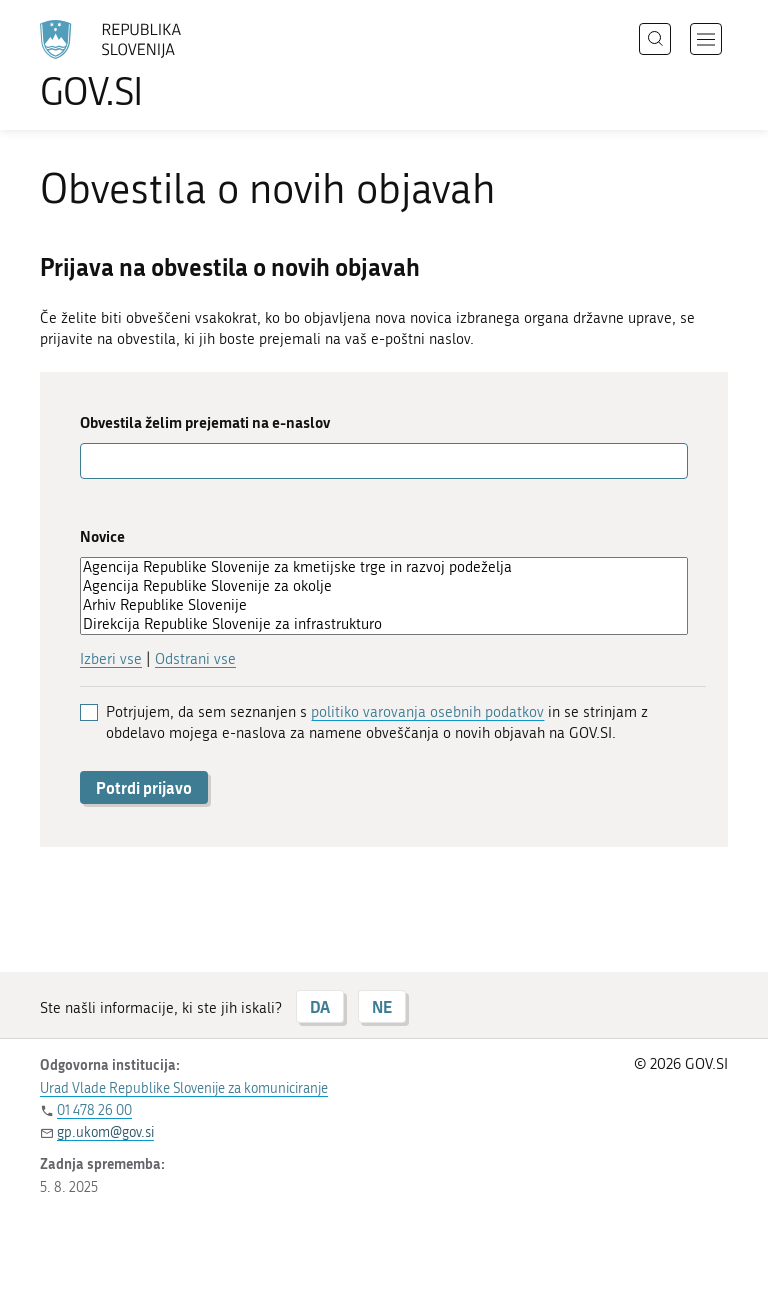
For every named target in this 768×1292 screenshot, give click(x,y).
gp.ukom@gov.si (105, 1132)
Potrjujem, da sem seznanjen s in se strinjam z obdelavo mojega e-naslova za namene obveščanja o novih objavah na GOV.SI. (377, 722)
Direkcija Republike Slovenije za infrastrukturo (384, 624)
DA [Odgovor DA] (320, 1006)
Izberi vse (111, 659)
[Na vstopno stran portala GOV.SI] (140, 65)
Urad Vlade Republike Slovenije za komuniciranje (184, 1088)
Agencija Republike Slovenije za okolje (384, 586)
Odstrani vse (195, 659)
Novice (102, 536)
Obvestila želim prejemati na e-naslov (205, 422)
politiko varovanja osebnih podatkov (427, 712)
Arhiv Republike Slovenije (384, 605)
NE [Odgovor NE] (382, 1006)
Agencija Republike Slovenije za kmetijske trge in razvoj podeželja (384, 567)
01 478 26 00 (94, 1110)
